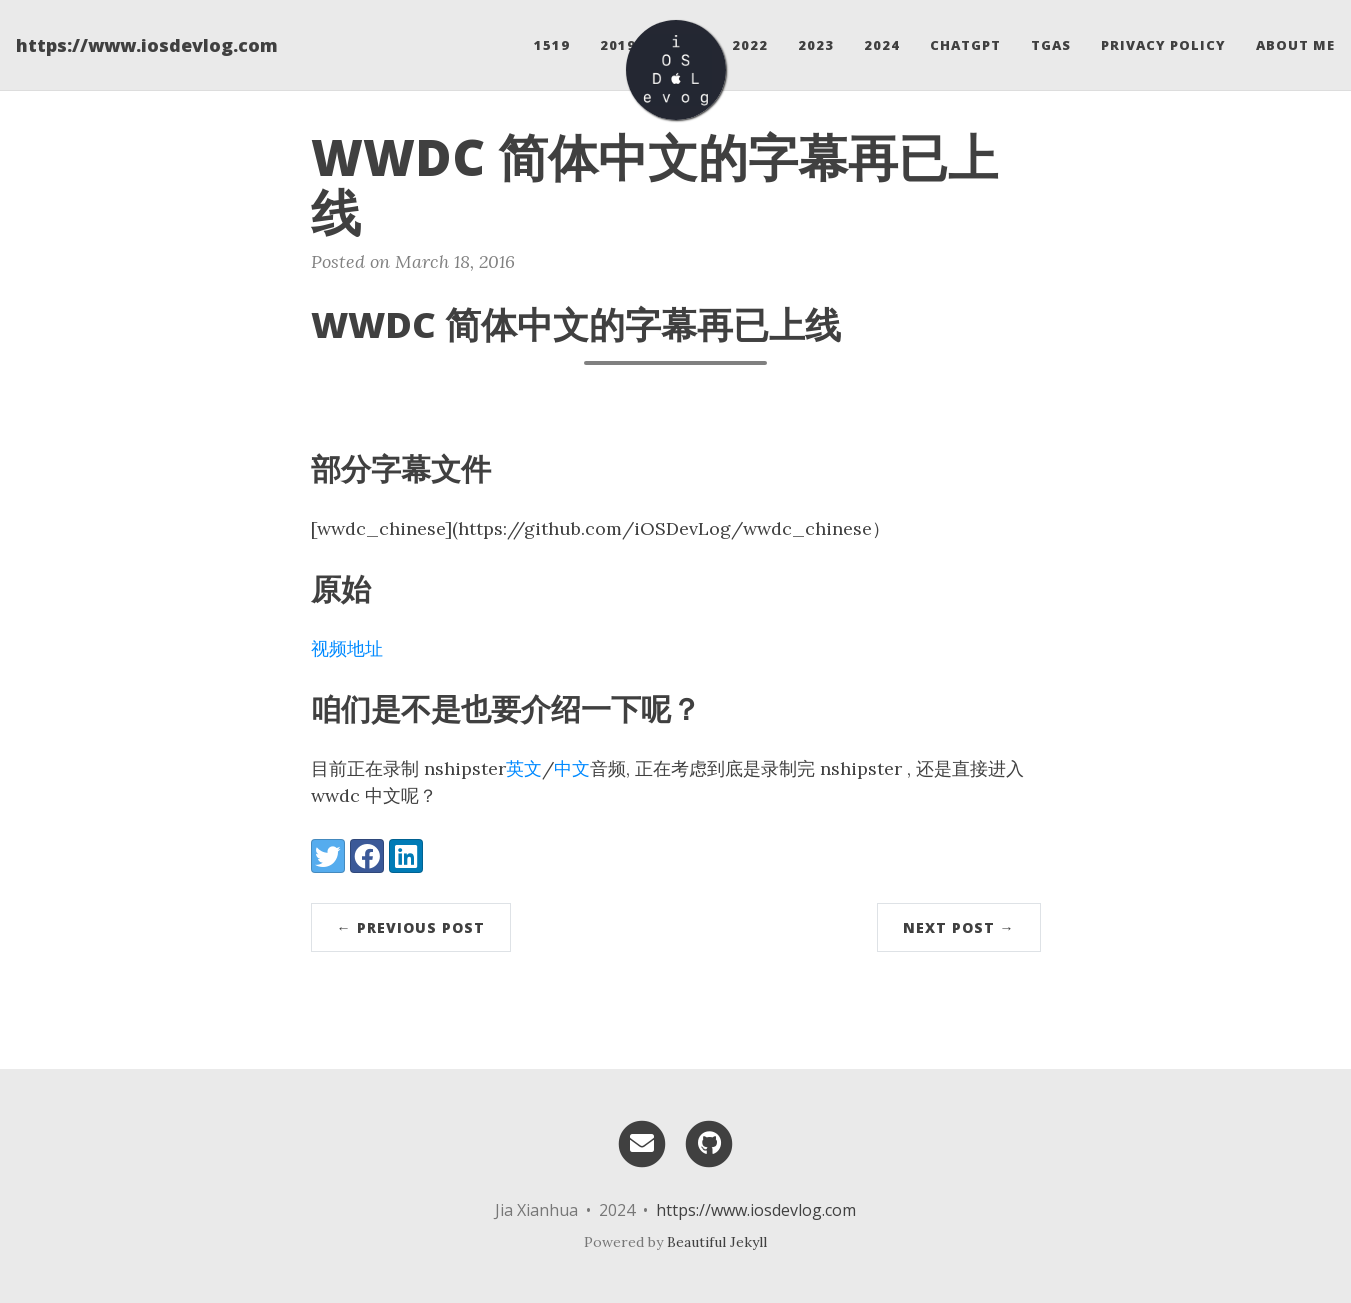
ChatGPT (965, 45)
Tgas (1051, 45)
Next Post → (959, 927)
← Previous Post (411, 927)
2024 (882, 45)
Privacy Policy (1163, 45)
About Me (1295, 45)
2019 (618, 45)
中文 (572, 768)
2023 (816, 45)
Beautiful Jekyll (717, 1242)
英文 (524, 768)
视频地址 (347, 648)
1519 (552, 45)
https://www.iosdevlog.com (147, 45)
